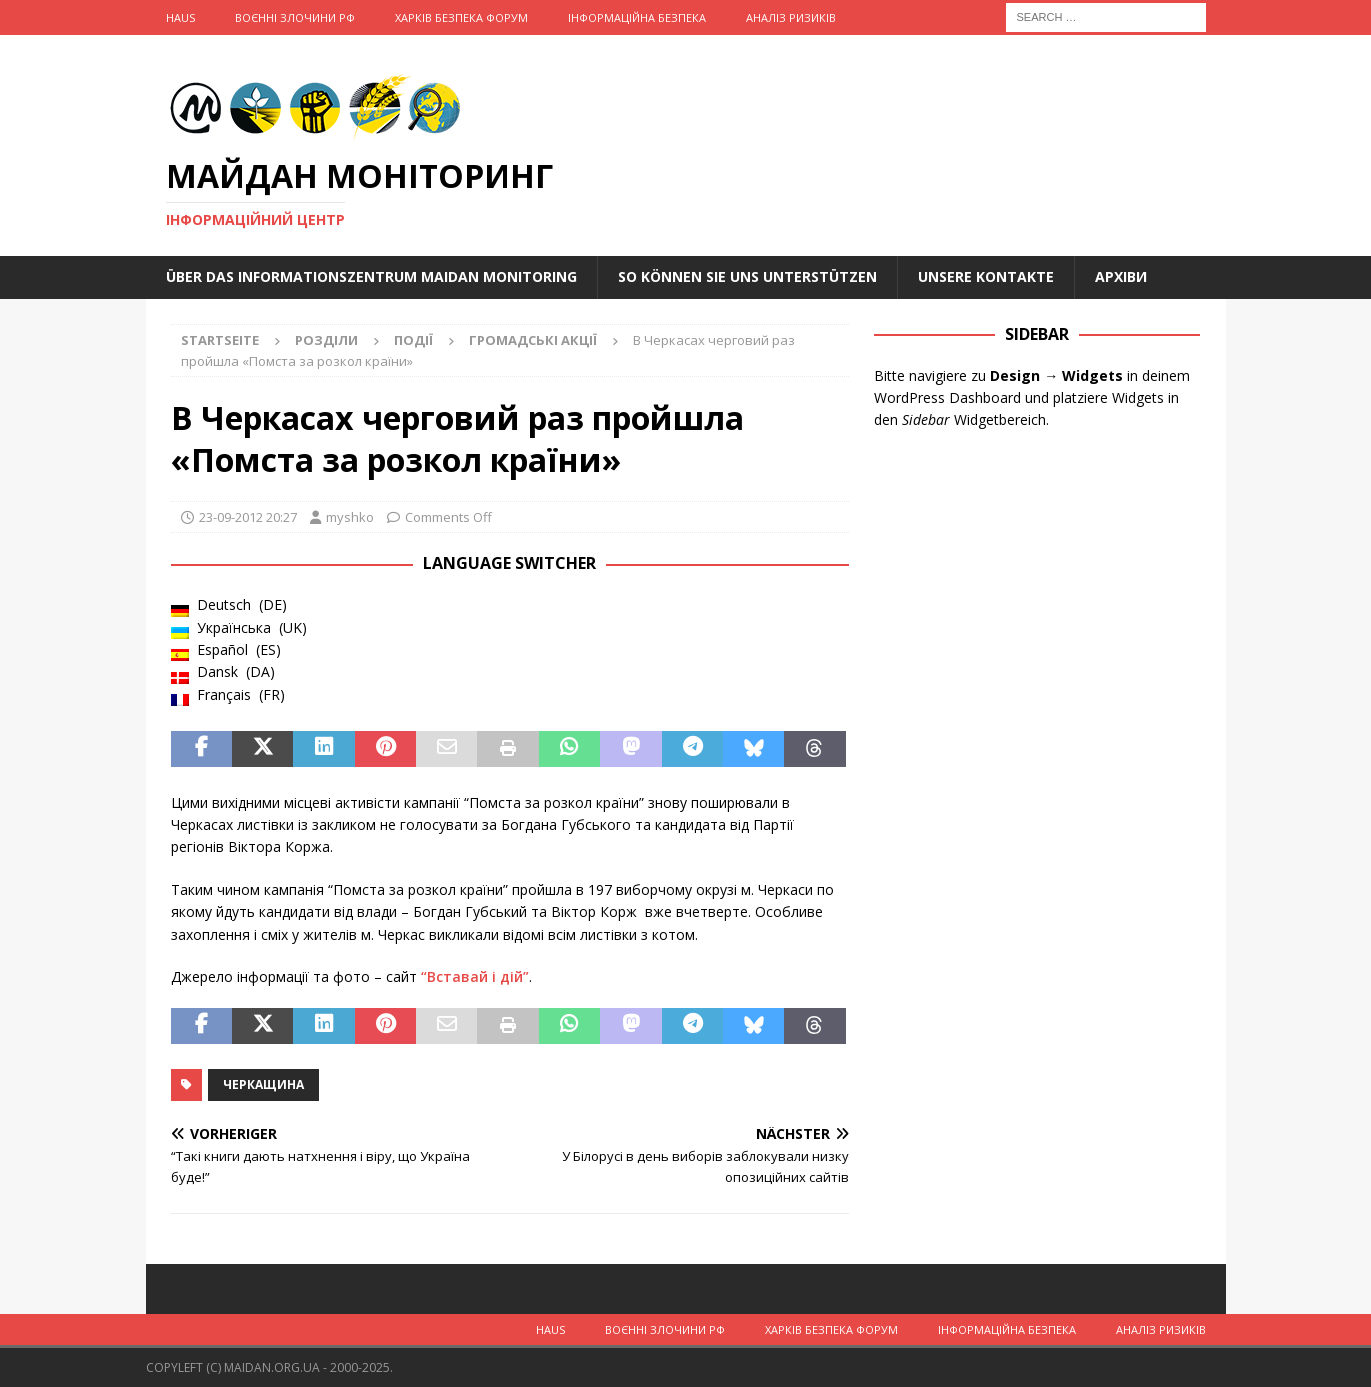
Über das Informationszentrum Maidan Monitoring (371, 276)
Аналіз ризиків (791, 17)
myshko (350, 517)
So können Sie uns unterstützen (747, 276)
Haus (180, 17)
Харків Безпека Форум (461, 17)
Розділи (326, 340)
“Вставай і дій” (475, 976)
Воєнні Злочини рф (295, 17)
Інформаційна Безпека (637, 17)
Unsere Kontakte (986, 276)
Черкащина (263, 1084)
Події (413, 340)
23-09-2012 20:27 (248, 517)
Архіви (1121, 276)
